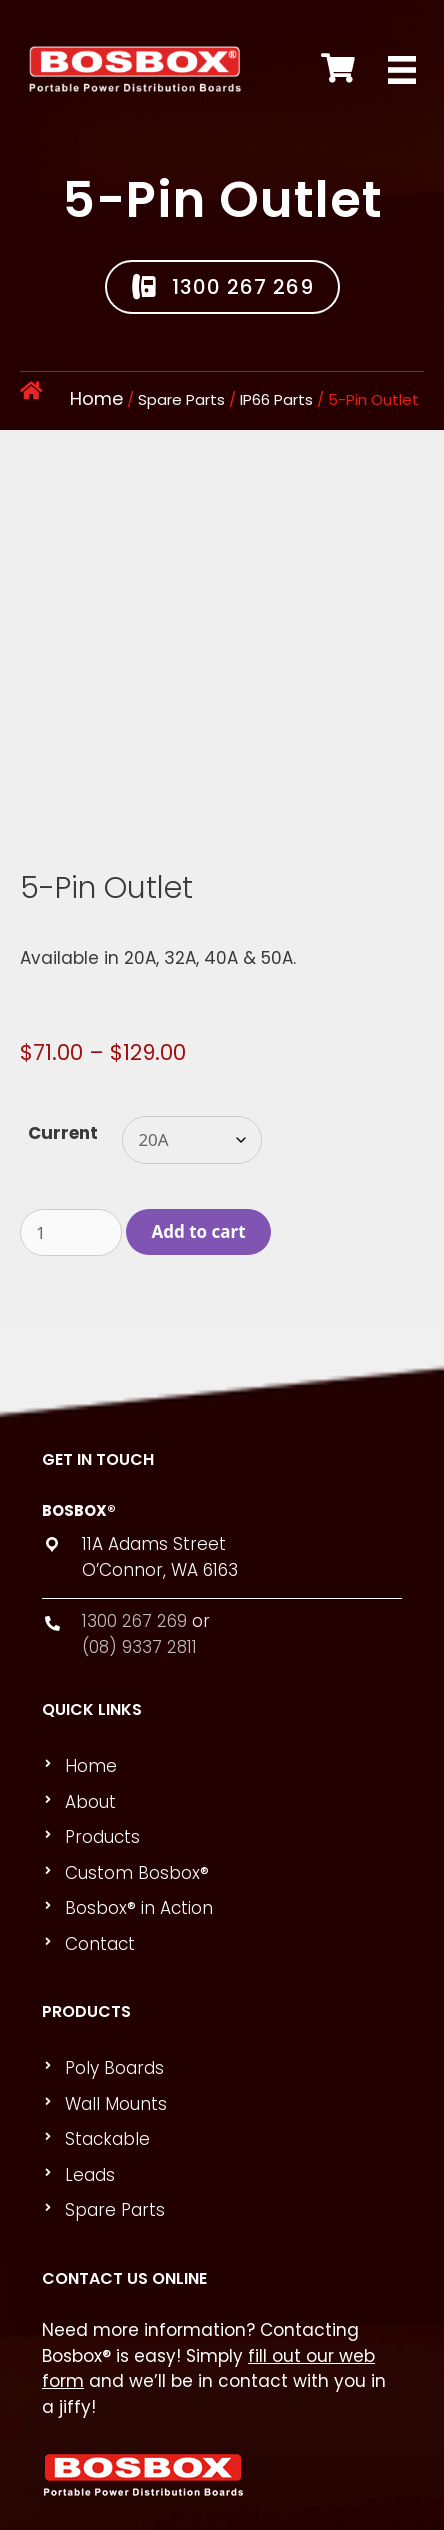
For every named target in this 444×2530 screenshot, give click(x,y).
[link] (231, 1647)
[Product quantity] (71, 1113)
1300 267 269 (134, 1501)
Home (96, 398)
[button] (222, 287)
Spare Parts (181, 399)
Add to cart (199, 1111)
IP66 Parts (276, 399)
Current (63, 1013)
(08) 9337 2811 (139, 1527)
